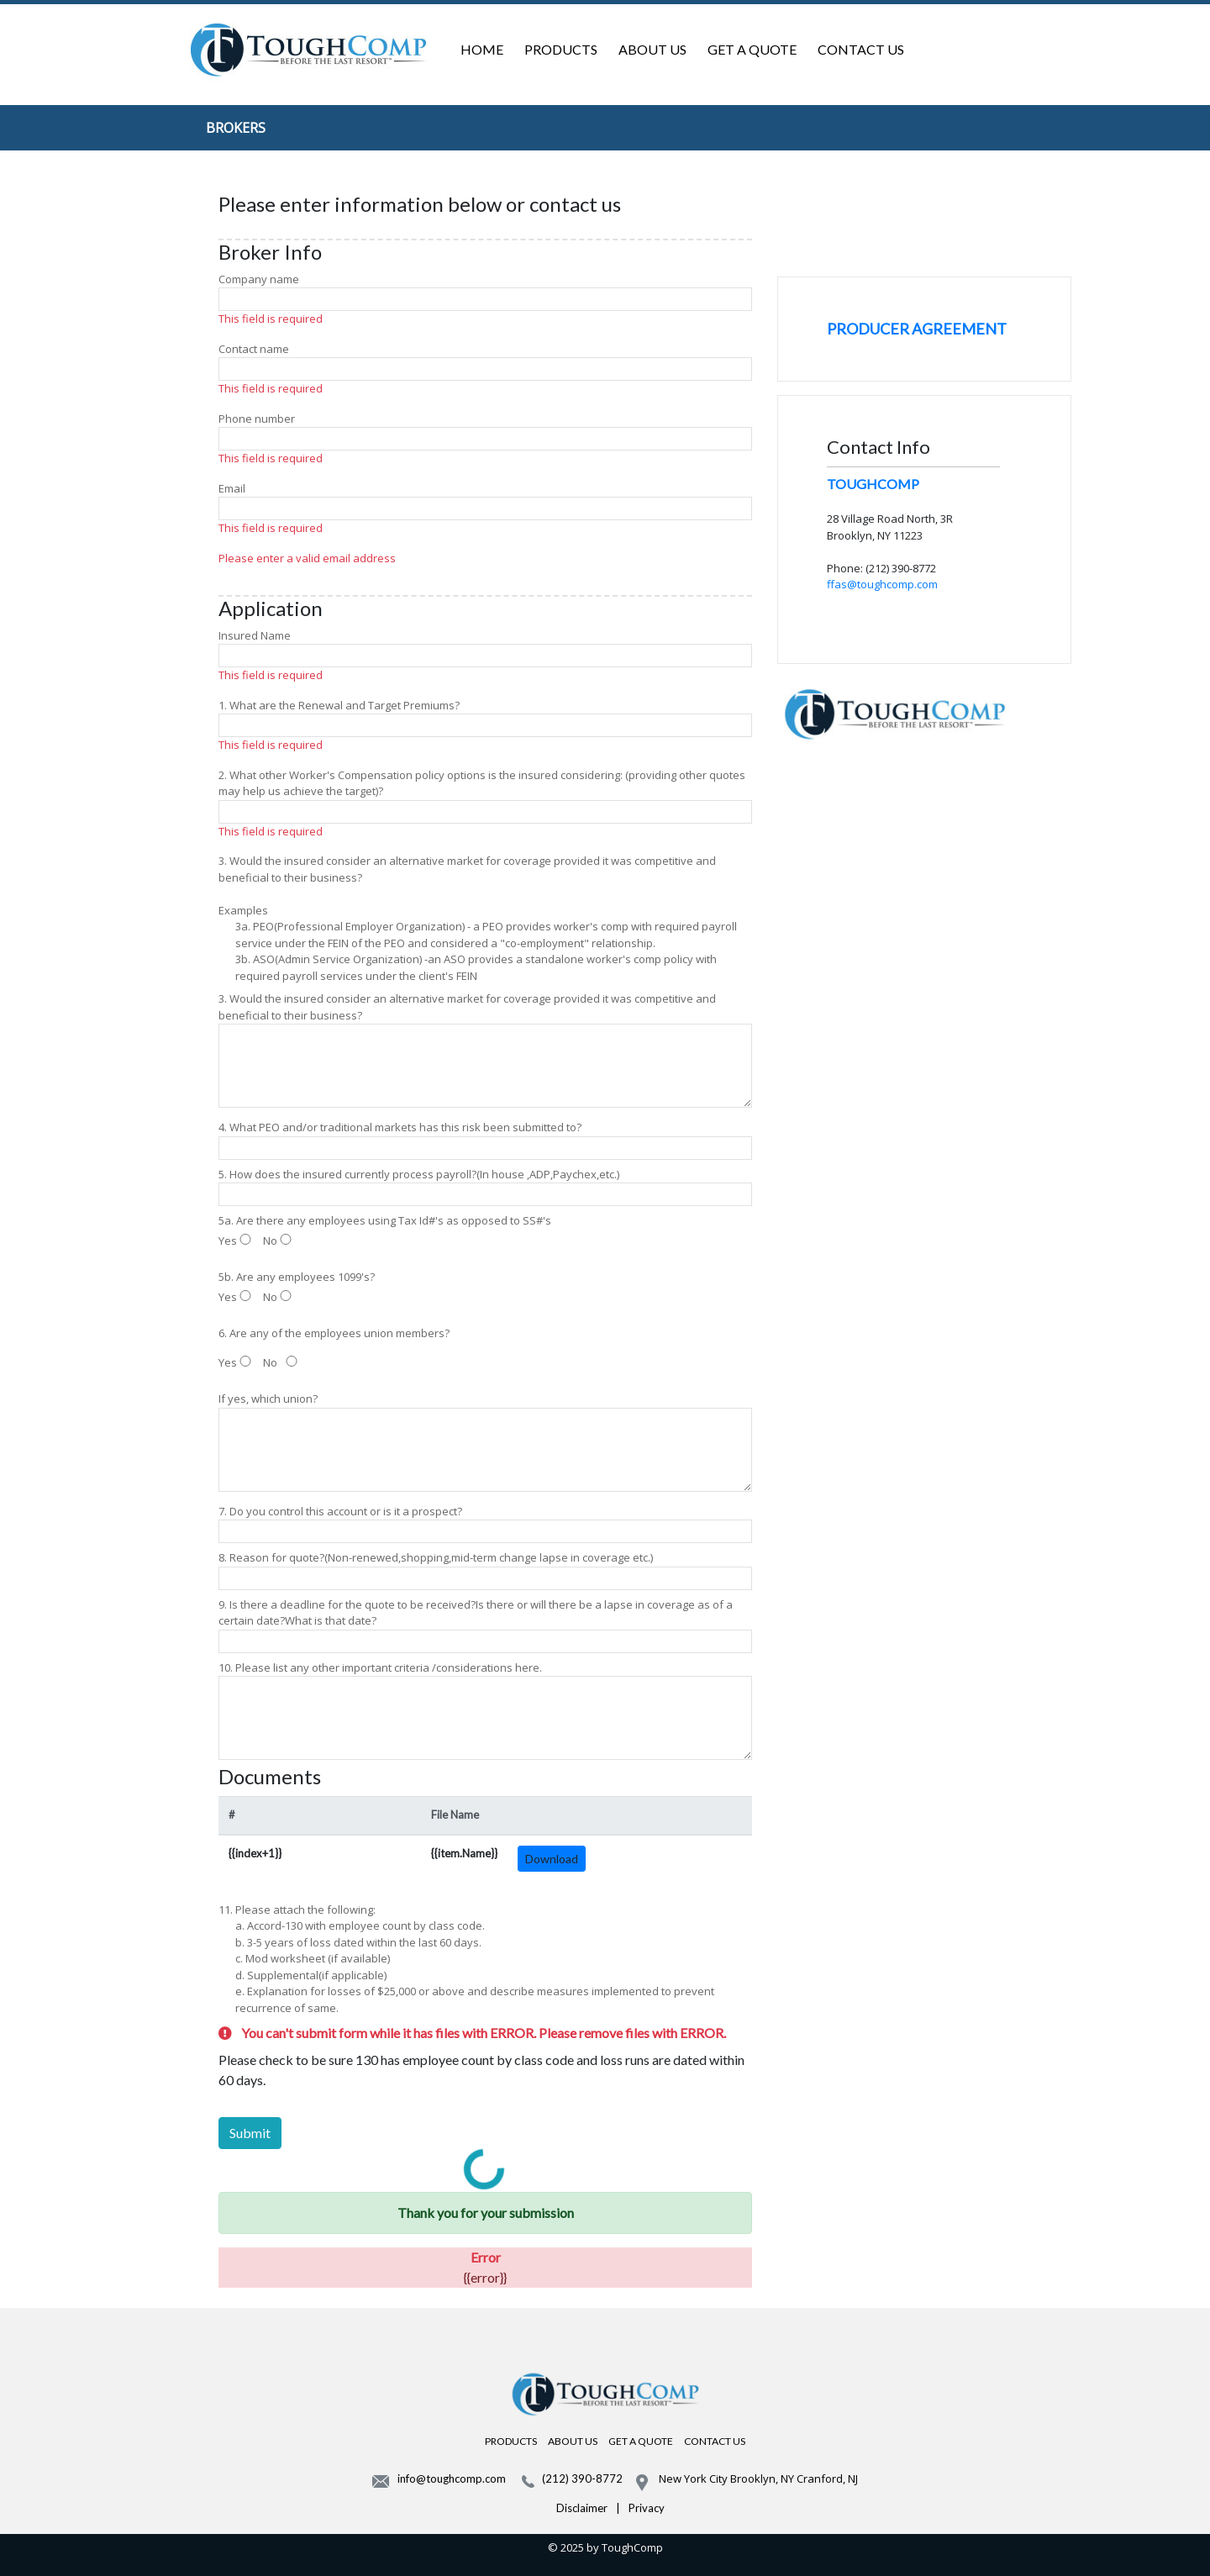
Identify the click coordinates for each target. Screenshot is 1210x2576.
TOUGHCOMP (873, 484)
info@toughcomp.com (451, 2478)
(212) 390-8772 (582, 2478)
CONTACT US (861, 49)
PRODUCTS (560, 49)
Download (551, 1859)
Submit (250, 2133)
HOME (481, 49)
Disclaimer (582, 2508)
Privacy (647, 2508)
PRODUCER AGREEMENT (917, 328)
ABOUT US (652, 49)
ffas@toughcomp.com (882, 584)
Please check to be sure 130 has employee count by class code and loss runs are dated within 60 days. (481, 2070)
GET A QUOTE (752, 49)
